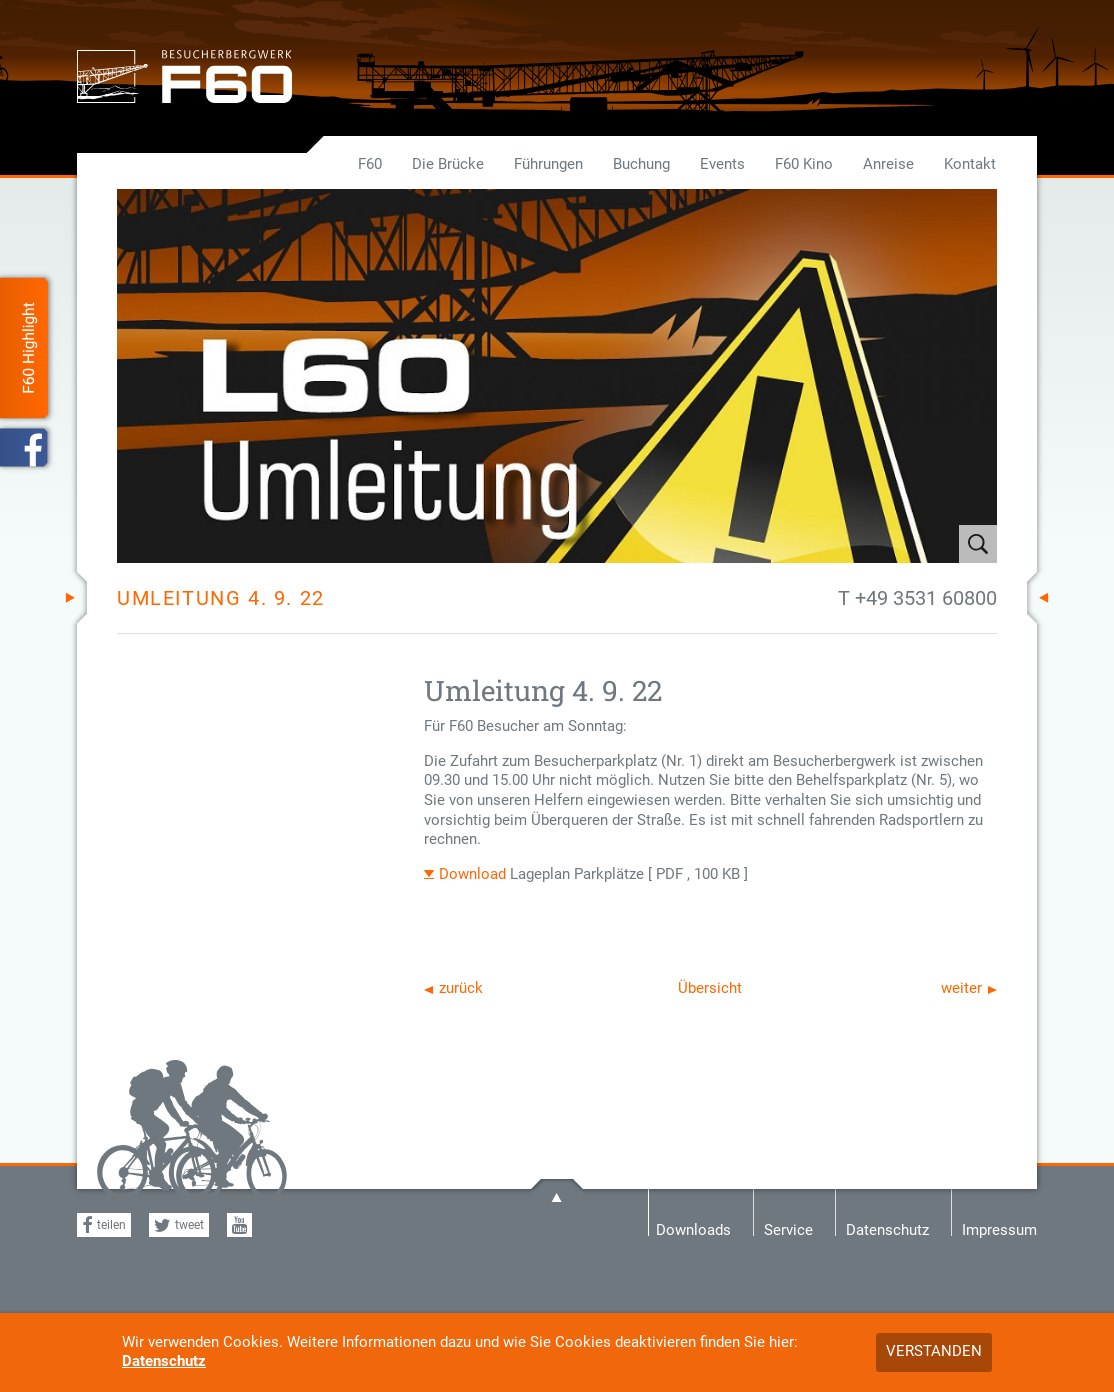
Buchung (641, 164)
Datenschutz (164, 1361)
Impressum (999, 1228)
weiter (961, 988)
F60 (370, 164)
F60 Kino (804, 164)
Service (788, 1228)
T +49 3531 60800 (917, 598)
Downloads (693, 1228)
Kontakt (970, 164)
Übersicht (710, 988)
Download (472, 874)
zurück (461, 988)
